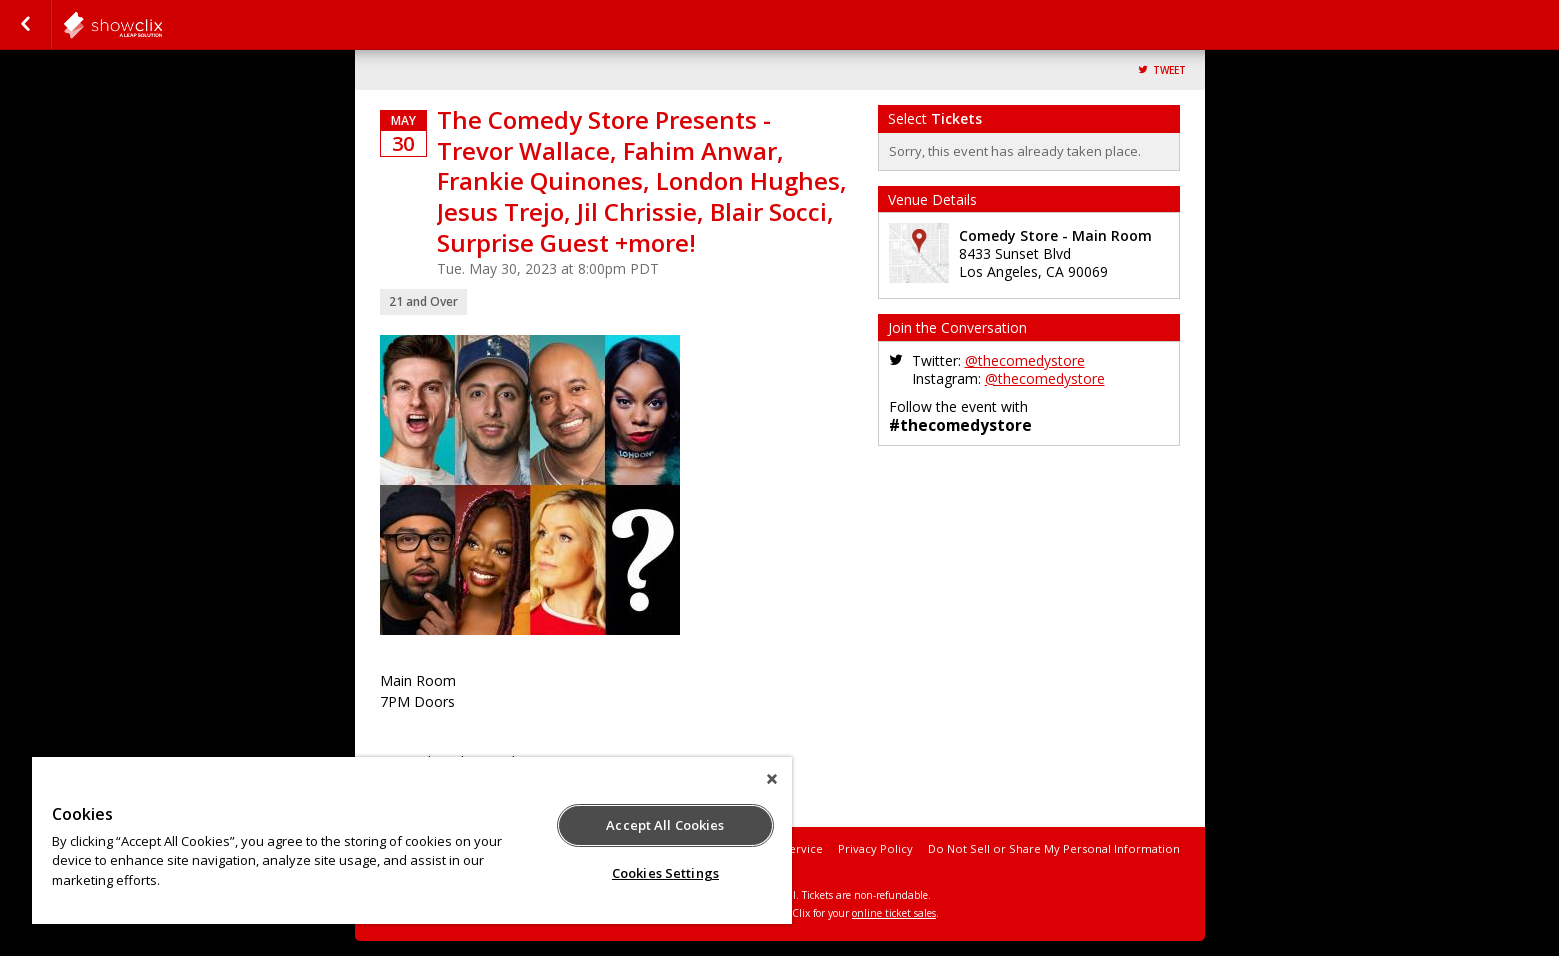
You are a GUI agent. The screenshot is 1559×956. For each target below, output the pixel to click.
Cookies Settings (665, 873)
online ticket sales (894, 913)
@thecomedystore (1025, 360)
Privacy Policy (875, 848)
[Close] (772, 779)
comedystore (162, 25)
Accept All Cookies (665, 825)
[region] (412, 840)
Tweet (1169, 70)
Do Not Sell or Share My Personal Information (1054, 848)
